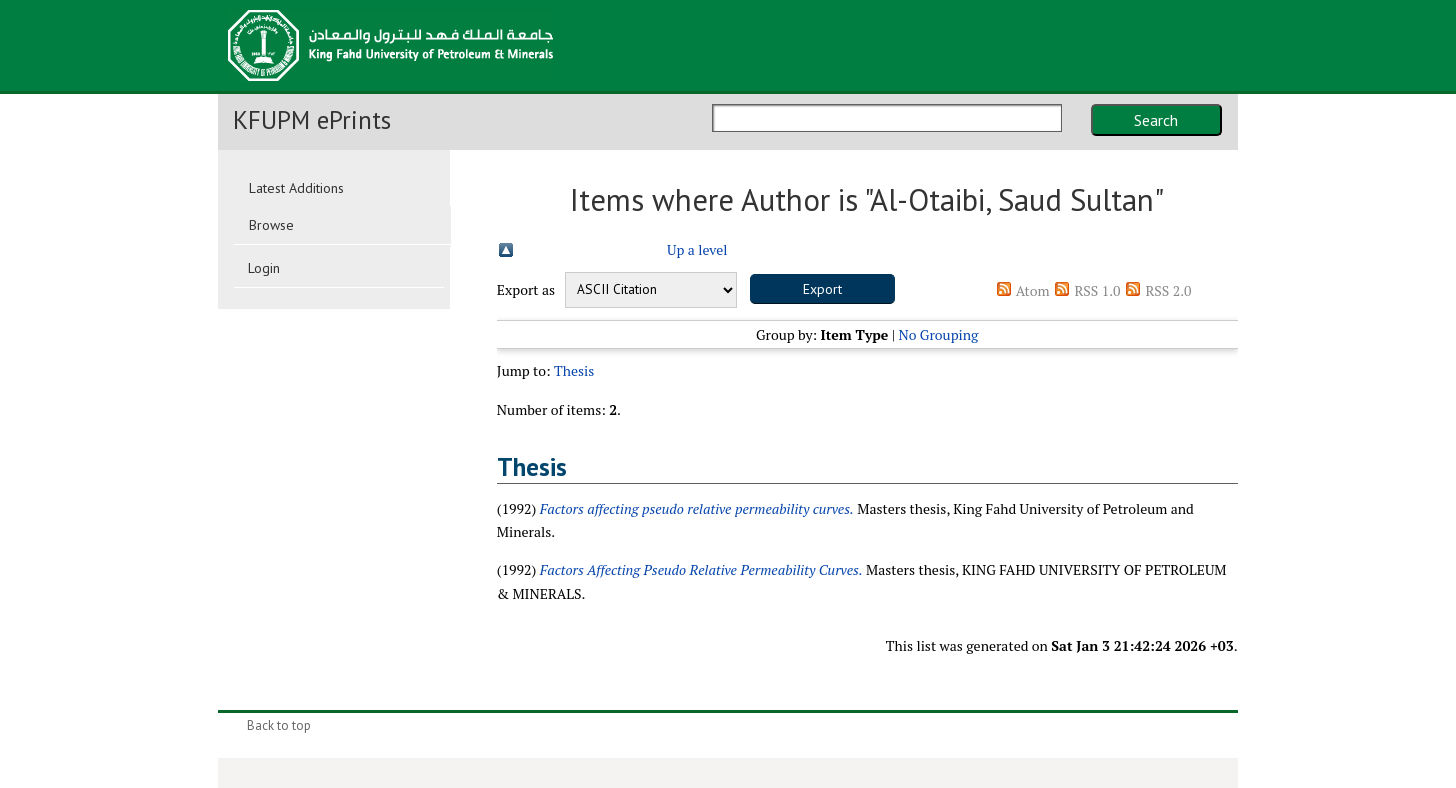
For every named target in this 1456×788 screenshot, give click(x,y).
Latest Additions (296, 188)
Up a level (697, 249)
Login (264, 268)
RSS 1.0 (1097, 290)
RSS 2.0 (1168, 290)
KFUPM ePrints (312, 120)
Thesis (574, 370)
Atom (1033, 290)
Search (1156, 120)
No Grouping (938, 334)
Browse (271, 225)
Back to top (279, 725)
